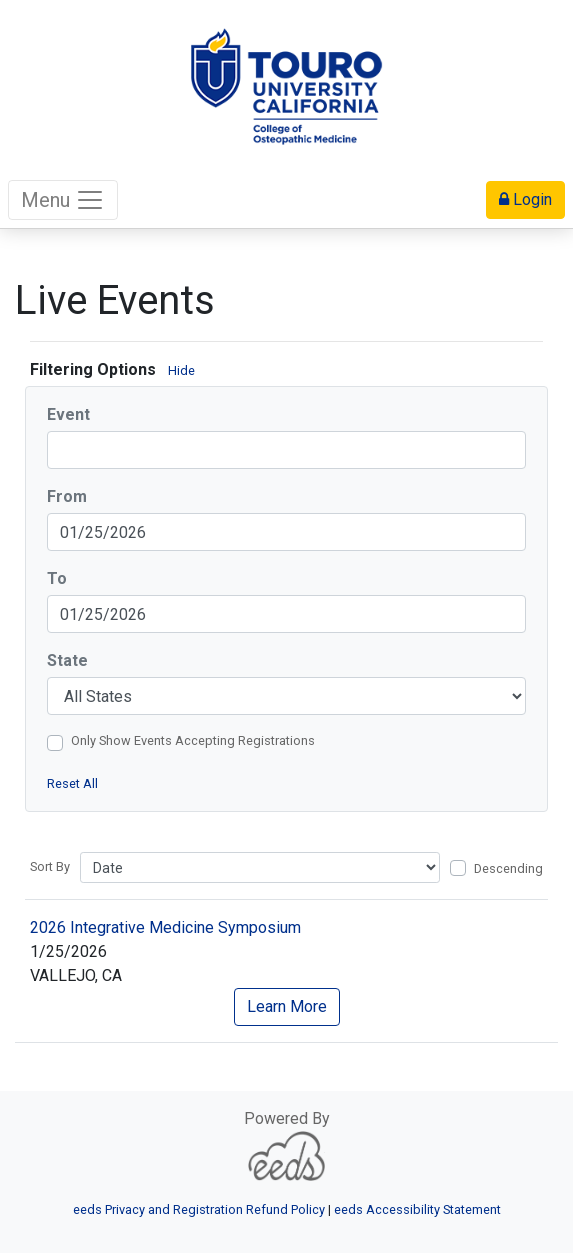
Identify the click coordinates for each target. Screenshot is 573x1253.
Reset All (72, 783)
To (57, 578)
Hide (181, 370)
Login (525, 199)
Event (68, 414)
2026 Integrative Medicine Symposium (165, 927)
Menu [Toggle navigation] (63, 200)
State (67, 660)
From (67, 496)
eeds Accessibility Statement (417, 1209)
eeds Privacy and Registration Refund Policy (199, 1209)
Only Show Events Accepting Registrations (193, 740)
